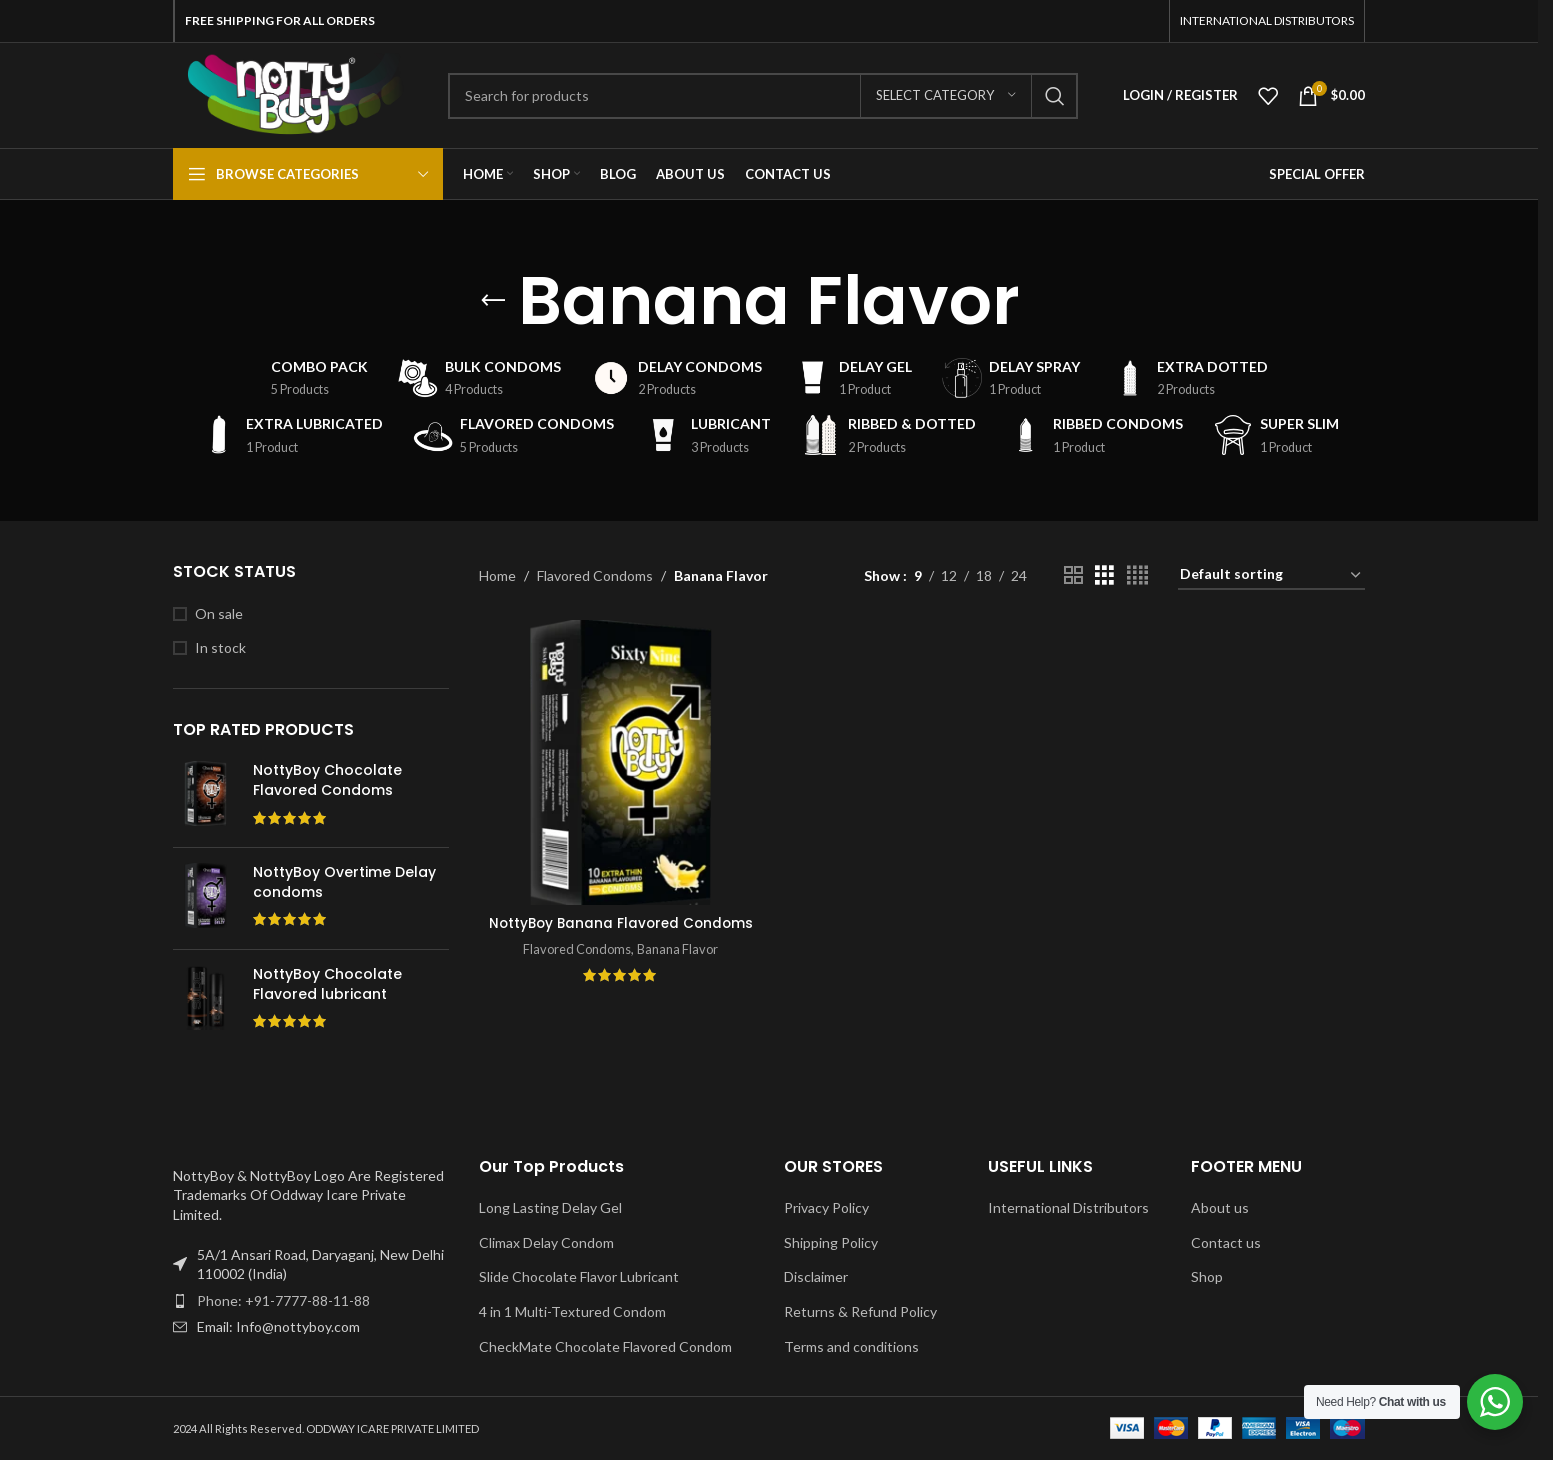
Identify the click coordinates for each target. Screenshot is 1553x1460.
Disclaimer (816, 1276)
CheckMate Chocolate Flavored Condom (605, 1346)
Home (497, 575)
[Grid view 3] (1104, 575)
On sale (219, 613)
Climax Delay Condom (546, 1242)
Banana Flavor (678, 966)
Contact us (1226, 1242)
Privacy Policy (826, 1207)
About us (1220, 1207)
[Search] (763, 96)
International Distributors (1068, 1207)
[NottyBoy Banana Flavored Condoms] (620, 761)
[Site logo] (295, 93)
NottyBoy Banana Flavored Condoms (620, 931)
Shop (1207, 1276)
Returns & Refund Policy (860, 1311)
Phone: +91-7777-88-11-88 (283, 1300)
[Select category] (946, 96)
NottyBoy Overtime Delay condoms (344, 882)
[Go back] (493, 301)
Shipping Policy (831, 1242)
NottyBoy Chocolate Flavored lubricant (327, 984)
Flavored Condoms (595, 575)
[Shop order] (1271, 575)
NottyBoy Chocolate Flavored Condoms (327, 780)
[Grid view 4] (1137, 575)
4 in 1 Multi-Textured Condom (572, 1311)
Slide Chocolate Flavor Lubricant (579, 1276)
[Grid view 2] (1073, 575)
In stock (220, 647)
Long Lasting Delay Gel (550, 1207)
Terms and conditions (851, 1346)
